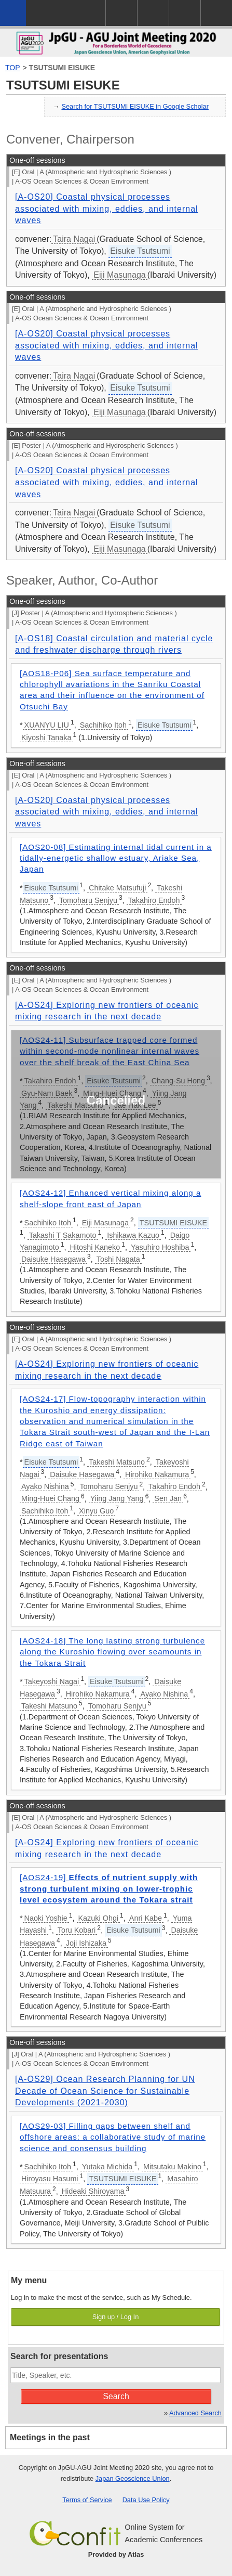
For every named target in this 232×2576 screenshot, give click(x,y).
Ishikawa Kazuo (133, 1235)
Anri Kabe (145, 1918)
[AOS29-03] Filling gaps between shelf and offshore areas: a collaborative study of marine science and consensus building (113, 2137)
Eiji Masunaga (119, 274)
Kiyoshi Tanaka (46, 737)
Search (116, 2396)
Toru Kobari (77, 1930)
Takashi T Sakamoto (63, 1235)
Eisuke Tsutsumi (140, 251)
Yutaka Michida (107, 2167)
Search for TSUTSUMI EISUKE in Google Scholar (135, 106)
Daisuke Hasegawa (53, 1259)
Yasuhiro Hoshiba (160, 1247)
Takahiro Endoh (154, 900)
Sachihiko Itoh (103, 725)
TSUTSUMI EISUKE (62, 67)
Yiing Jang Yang (117, 1498)
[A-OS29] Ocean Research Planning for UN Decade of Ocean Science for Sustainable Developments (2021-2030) (105, 2091)
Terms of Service (87, 2500)
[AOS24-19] (109, 1888)
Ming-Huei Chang (50, 1498)
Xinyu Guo (96, 1511)
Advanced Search (195, 2413)
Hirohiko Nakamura (157, 1474)
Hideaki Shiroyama (93, 2191)
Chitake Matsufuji (117, 888)
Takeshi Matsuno (117, 1462)
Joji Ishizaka (86, 1943)
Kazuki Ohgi (98, 1918)
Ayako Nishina (45, 1486)
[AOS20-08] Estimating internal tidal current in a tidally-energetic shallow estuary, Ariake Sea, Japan (116, 858)
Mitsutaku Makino (172, 2167)
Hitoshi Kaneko (95, 1247)
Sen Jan (168, 1498)
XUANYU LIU (46, 725)
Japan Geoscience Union (132, 2478)
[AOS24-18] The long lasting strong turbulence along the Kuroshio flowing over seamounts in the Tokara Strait (112, 1651)
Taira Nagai (74, 239)
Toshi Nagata (118, 1259)
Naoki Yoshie (45, 1918)
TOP (12, 67)
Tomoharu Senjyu (88, 900)
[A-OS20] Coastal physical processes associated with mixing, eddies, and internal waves (106, 208)
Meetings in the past (50, 2437)
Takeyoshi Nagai (51, 1681)
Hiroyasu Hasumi (49, 2178)
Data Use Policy (146, 2500)
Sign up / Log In (115, 2317)
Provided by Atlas (116, 2554)
